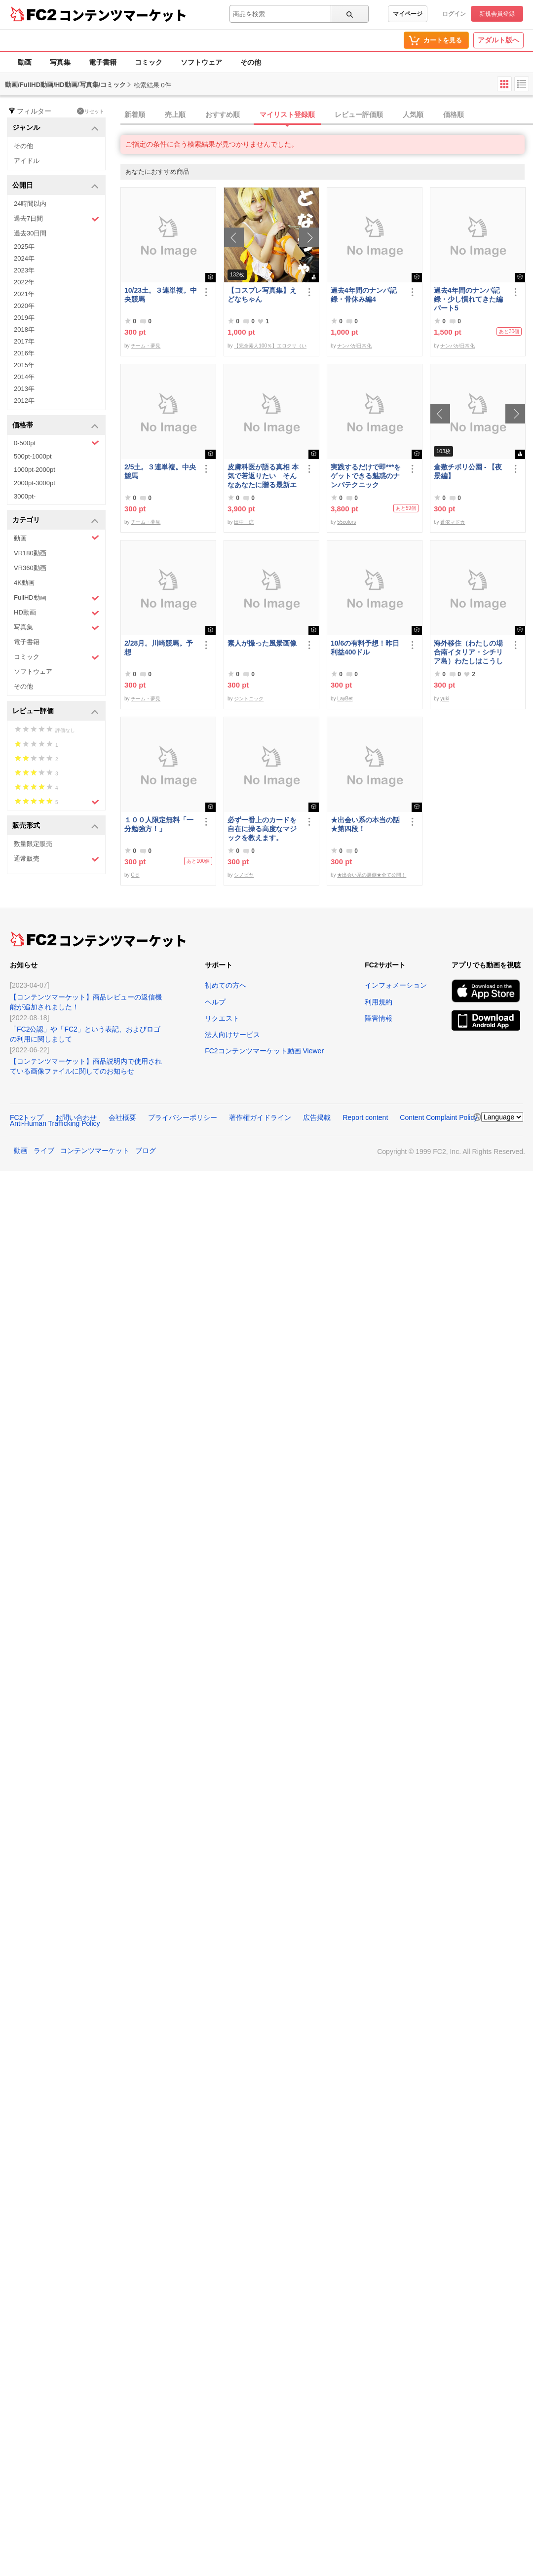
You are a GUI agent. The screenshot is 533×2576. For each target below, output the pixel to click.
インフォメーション (396, 985)
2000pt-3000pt (34, 483)
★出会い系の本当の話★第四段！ (365, 824)
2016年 (24, 353)
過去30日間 (30, 233)
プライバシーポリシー (182, 1117)
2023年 (24, 270)
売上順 (175, 114)
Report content (365, 1117)
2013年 (24, 388)
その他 (250, 62)
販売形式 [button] (55, 826)
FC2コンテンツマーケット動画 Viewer (264, 1051)
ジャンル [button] (55, 128)
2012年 (24, 400)
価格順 (453, 114)
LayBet (344, 698)
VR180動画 (30, 553)
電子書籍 (102, 62)
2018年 (24, 329)
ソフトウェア (201, 62)
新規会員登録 (497, 13)
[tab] (326, 115)
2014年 (24, 377)
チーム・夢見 (145, 345)
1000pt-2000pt (34, 469)
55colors (346, 522)
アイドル (26, 160)
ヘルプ (215, 1002)
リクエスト (222, 1018)
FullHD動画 (56, 598)
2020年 (24, 305)
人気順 (413, 114)
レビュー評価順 (359, 114)
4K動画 (24, 582)
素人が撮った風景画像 (262, 643)
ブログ (145, 1150)
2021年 (24, 294)
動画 (25, 62)
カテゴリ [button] (55, 520)
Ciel (135, 875)
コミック (148, 62)
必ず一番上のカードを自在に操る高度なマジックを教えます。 (262, 829)
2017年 (24, 341)
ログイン (454, 13)
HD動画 (56, 613)
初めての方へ (225, 985)
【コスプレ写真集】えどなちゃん (262, 294)
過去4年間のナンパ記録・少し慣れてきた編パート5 (468, 299)
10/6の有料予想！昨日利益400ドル (365, 647)
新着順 (134, 114)
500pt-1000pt (33, 456)
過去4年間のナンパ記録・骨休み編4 (364, 294)
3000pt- (25, 496)
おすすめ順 (222, 114)
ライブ (44, 1150)
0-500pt (56, 443)
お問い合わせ (76, 1117)
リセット (90, 111)
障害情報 (378, 1018)
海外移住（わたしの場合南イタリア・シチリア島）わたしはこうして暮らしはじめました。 (468, 652)
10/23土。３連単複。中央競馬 (160, 294)
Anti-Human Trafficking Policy (55, 1123)
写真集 (60, 62)
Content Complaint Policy (438, 1117)
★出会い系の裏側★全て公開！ (371, 875)
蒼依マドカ (452, 522)
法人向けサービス (232, 1034)
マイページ (407, 13)
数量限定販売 (33, 843)
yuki (444, 698)
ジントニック (249, 698)
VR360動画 (30, 568)
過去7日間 (56, 219)
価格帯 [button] (55, 425)
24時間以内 (30, 203)
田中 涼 (244, 522)
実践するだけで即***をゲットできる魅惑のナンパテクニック (366, 476)
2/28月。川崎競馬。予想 (158, 647)
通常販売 (56, 859)
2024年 (24, 258)
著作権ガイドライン (260, 1117)
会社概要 (122, 1117)
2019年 (24, 317)
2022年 (24, 282)
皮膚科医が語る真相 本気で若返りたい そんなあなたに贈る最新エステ (263, 476)
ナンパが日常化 (354, 345)
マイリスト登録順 (287, 114)
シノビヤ (244, 875)
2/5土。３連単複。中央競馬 (160, 471)
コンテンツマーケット (123, 14)
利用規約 (378, 1002)
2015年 (24, 365)
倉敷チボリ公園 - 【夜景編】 (468, 471)
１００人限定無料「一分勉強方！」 (158, 824)
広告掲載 (317, 1117)
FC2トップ (26, 1117)
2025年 (24, 246)
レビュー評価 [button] (55, 711)
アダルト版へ (498, 40)
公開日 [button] (55, 186)
